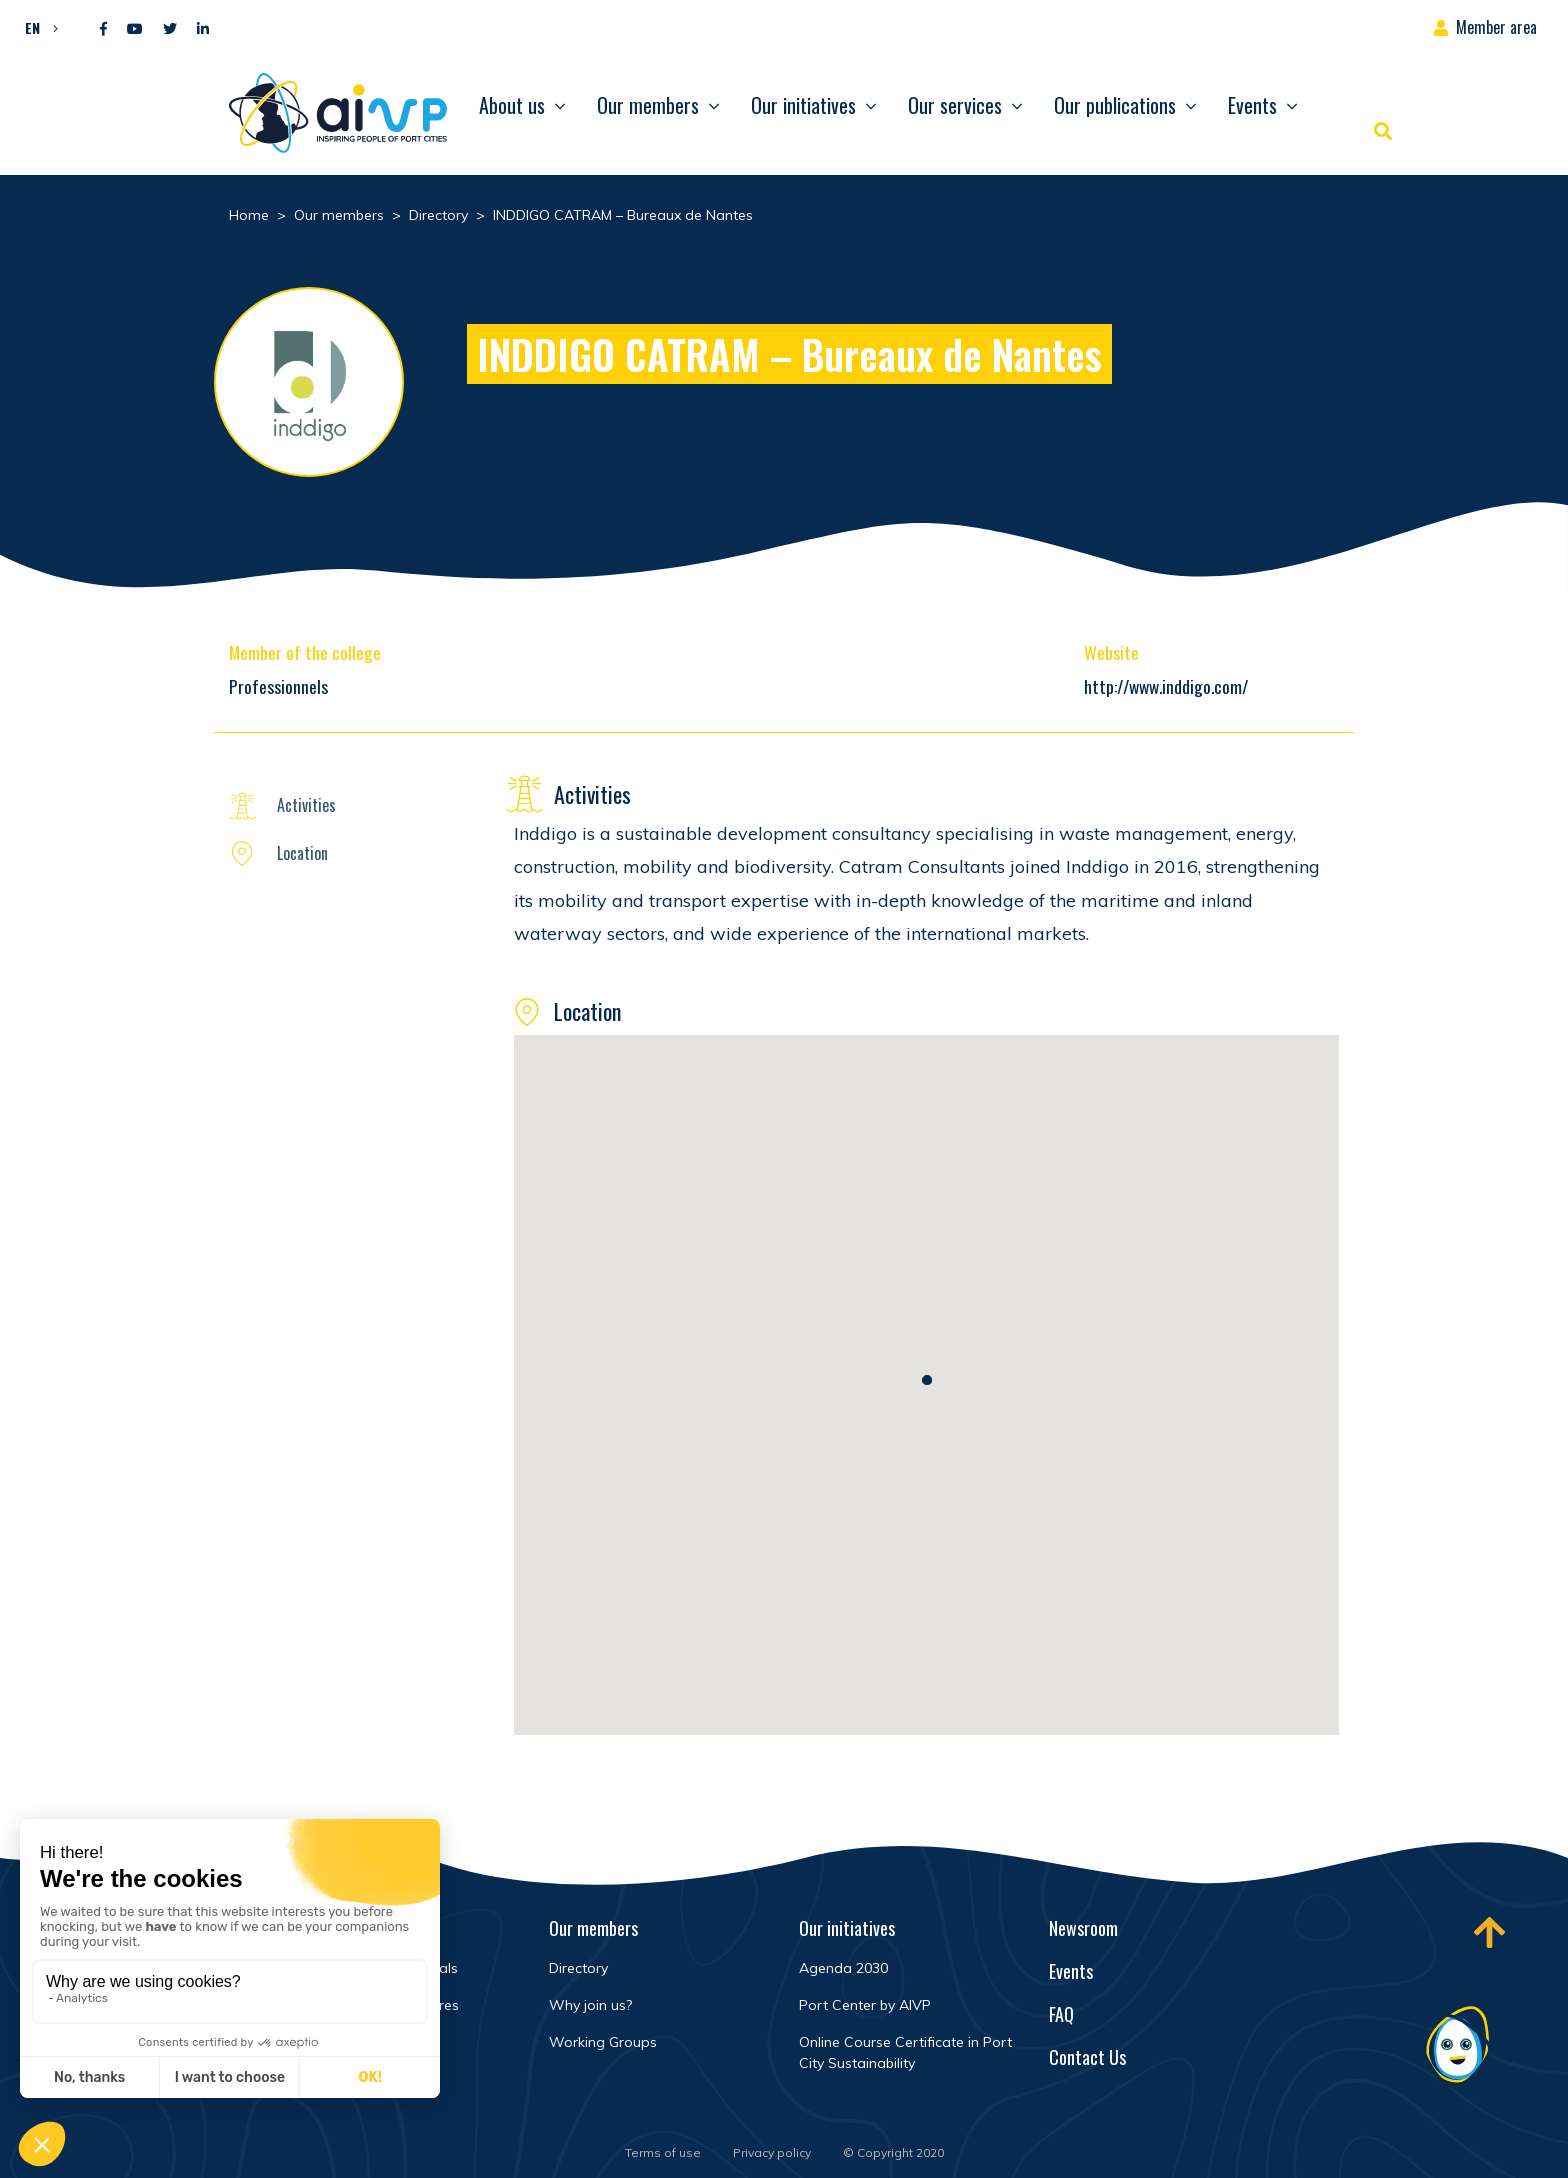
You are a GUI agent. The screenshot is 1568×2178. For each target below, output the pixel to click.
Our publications (1115, 105)
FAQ (1061, 2014)
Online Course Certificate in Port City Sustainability (905, 2052)
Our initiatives (803, 105)
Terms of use (663, 2152)
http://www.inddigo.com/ (1166, 686)
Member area (1496, 27)
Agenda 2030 (843, 1968)
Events (1252, 105)
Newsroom (1083, 1928)
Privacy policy (772, 2152)
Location (302, 853)
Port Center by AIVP (865, 2005)
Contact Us (1087, 2057)
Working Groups (603, 2042)
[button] (36, 27)
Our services (955, 105)
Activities (306, 805)
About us (512, 105)
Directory (578, 1968)
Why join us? (590, 2005)
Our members (648, 105)
